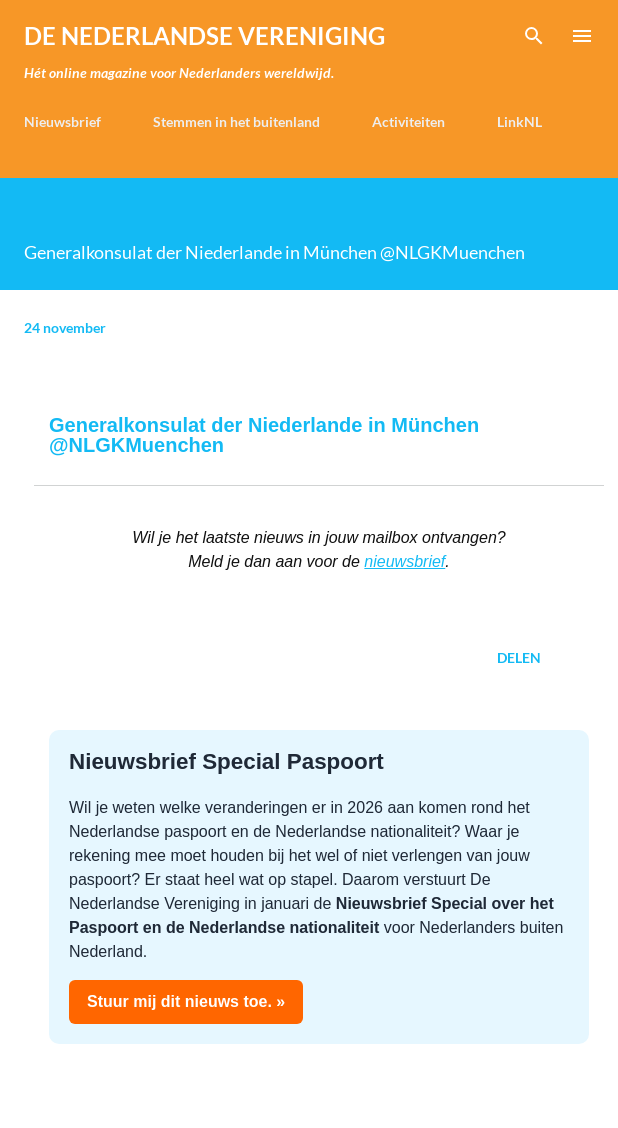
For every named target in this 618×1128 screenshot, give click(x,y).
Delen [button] (519, 657)
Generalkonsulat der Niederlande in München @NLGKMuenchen (264, 435)
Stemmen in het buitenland (236, 121)
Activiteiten (408, 121)
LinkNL (519, 121)
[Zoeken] (534, 36)
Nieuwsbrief (62, 121)
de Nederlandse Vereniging (204, 35)
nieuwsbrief (404, 561)
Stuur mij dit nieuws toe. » (186, 1001)
